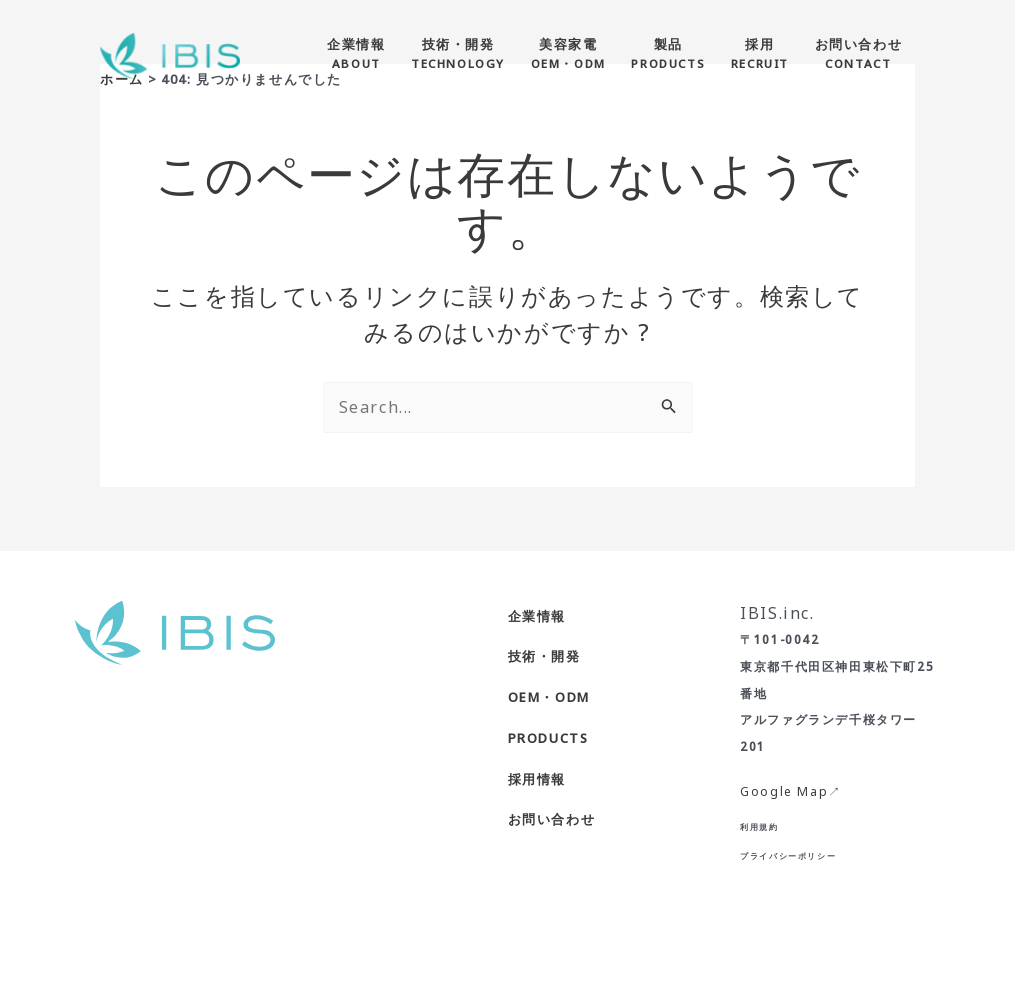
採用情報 (537, 779)
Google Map (784, 791)
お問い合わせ (552, 819)
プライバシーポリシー (788, 855)
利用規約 (759, 826)
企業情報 (537, 616)
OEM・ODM (549, 697)
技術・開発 (544, 656)
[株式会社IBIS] (170, 54)
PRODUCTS (548, 738)
